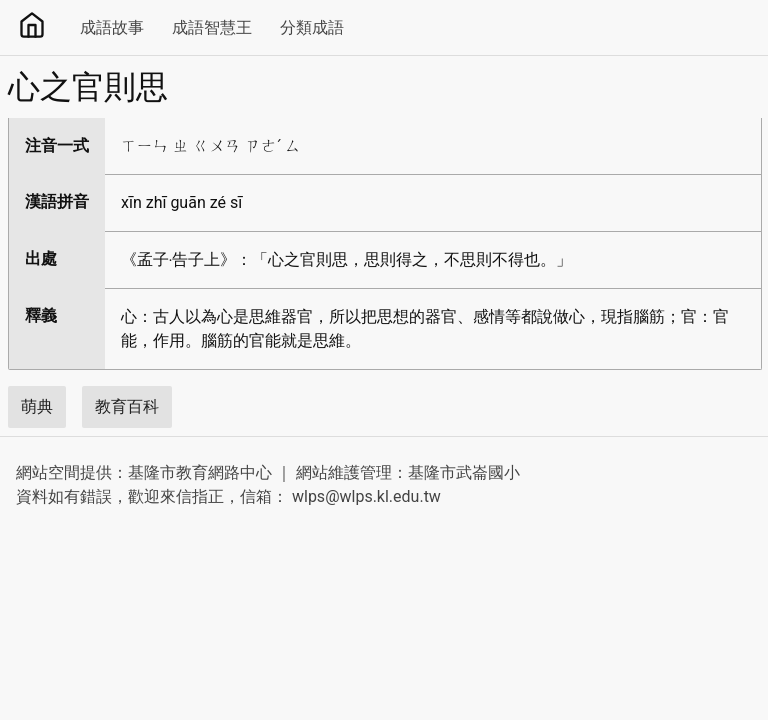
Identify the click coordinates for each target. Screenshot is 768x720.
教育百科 (127, 406)
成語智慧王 (212, 27)
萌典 (37, 406)
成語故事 (112, 27)
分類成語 (312, 27)
